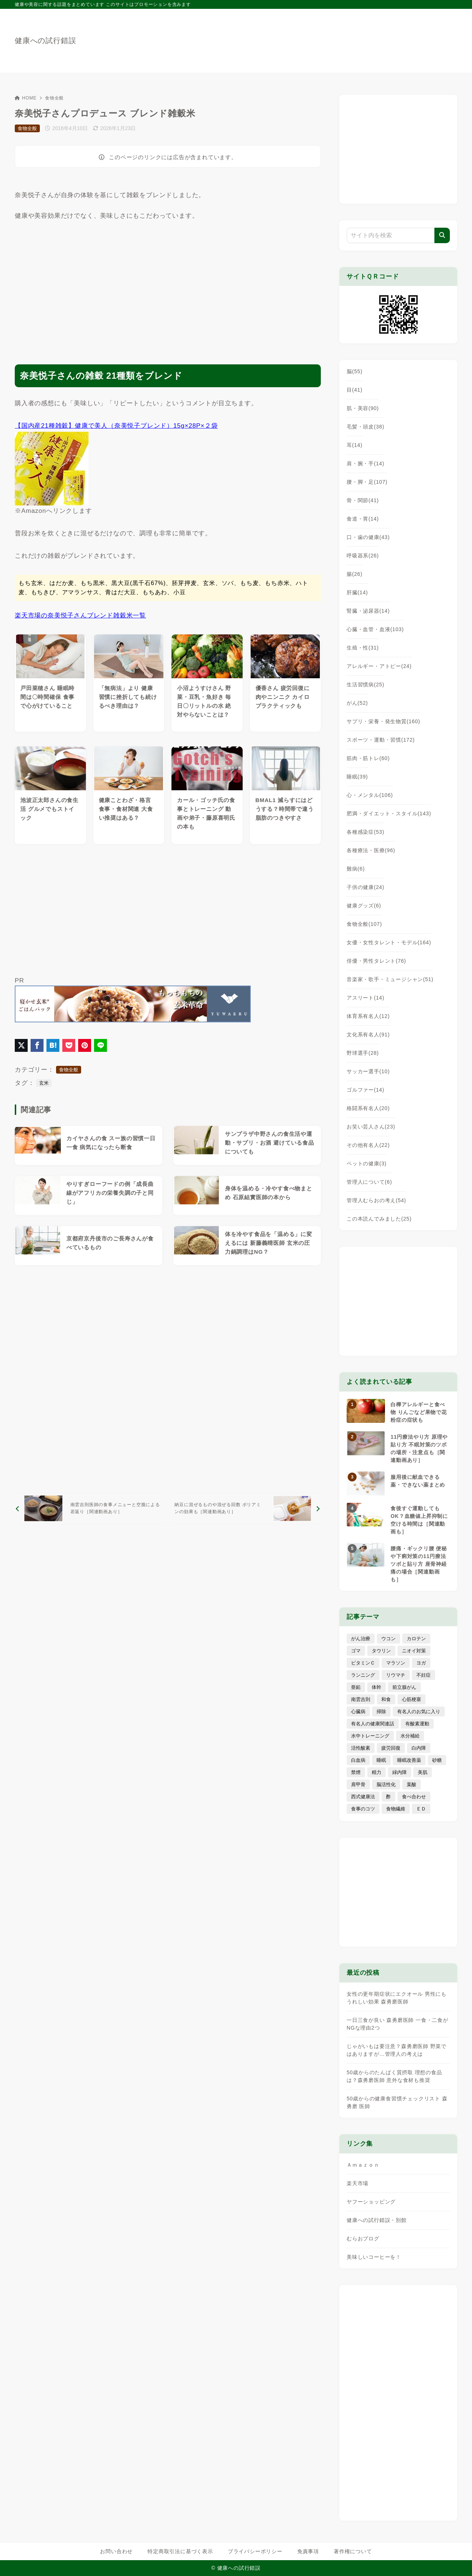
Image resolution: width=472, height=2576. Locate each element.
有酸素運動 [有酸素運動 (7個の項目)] (417, 1723)
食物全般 (54, 98)
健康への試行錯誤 (45, 40)
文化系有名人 (368, 1034)
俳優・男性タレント (376, 961)
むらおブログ (363, 2238)
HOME (26, 98)
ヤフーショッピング (371, 2202)
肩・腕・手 (365, 463)
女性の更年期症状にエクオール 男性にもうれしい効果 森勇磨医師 (397, 1998)
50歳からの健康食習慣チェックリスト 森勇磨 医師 (397, 2102)
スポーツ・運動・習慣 (381, 740)
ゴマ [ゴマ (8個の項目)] (356, 1650)
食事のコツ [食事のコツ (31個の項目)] (363, 1809)
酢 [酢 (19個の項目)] (388, 1796)
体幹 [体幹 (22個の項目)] (376, 1687)
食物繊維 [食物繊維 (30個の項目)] (395, 1809)
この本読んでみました (379, 1219)
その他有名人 (368, 1145)
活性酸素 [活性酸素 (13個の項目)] (360, 1748)
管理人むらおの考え (376, 1200)
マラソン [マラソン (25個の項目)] (395, 1663)
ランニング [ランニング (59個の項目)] (363, 1675)
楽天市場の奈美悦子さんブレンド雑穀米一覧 (80, 615)
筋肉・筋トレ (368, 758)
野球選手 (363, 1053)
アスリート (365, 998)
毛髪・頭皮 (365, 427)
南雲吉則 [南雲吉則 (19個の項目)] (360, 1699)
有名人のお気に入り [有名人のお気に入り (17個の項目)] (418, 1711)
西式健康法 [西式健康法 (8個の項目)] (363, 1796)
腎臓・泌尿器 (368, 611)
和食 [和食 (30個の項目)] (386, 1699)
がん (357, 703)
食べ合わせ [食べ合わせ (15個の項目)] (414, 1796)
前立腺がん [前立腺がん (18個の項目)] (404, 1687)
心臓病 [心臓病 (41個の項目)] (358, 1711)
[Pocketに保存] (68, 1045)
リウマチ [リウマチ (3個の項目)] (395, 1675)
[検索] (442, 235)
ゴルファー (365, 1090)
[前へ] (90, 1508)
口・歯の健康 (368, 537)
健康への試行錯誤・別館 (377, 2220)
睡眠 (357, 777)
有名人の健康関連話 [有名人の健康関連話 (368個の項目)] (372, 1723)
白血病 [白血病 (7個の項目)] (358, 1760)
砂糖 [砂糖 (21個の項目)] (437, 1760)
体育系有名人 (368, 1016)
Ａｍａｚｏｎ (363, 2165)
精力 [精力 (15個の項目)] (376, 1772)
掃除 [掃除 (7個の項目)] (381, 1711)
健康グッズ (364, 906)
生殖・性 (363, 648)
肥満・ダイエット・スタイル (389, 813)
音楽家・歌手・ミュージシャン (390, 979)
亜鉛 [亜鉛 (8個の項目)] (356, 1687)
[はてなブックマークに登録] (52, 1045)
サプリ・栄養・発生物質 (383, 721)
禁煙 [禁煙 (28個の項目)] (356, 1772)
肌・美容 (363, 408)
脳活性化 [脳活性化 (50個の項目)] (386, 1784)
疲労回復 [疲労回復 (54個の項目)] (390, 1748)
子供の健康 (365, 887)
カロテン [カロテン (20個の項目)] (416, 1638)
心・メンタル (370, 795)
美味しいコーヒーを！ (374, 2257)
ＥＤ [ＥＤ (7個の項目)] (421, 1809)
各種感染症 (365, 832)
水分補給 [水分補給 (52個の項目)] (410, 1736)
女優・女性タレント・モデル (389, 942)
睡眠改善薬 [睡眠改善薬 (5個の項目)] (409, 1760)
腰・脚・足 (367, 482)
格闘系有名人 (368, 1108)
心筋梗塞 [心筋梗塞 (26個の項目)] (411, 1699)
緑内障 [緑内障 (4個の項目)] (399, 1772)
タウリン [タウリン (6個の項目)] (381, 1650)
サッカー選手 (368, 1071)
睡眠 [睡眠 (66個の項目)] (381, 1760)
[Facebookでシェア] (37, 1045)
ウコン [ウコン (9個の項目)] (388, 1638)
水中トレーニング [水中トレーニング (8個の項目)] (370, 1736)
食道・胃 (363, 519)
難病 (356, 869)
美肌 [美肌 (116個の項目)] (422, 1772)
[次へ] (246, 1508)
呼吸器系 (363, 556)
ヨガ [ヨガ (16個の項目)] (421, 1663)
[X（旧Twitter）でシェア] (21, 1045)
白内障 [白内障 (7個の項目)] (419, 1748)
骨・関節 (363, 500)
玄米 (44, 1083)
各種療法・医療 (371, 850)
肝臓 (357, 592)
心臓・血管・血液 (375, 629)
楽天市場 (357, 2183)
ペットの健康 (366, 1163)
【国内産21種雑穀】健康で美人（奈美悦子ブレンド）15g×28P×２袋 (116, 425)
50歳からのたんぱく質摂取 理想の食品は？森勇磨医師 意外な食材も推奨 (394, 2076)
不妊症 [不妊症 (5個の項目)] (423, 1675)
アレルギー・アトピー (379, 666)
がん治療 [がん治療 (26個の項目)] (360, 1638)
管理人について (369, 1182)
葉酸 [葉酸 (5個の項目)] (411, 1784)
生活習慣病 (365, 684)
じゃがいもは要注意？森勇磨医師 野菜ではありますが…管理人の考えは (397, 2050)
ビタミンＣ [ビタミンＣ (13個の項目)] (363, 1663)
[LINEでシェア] (100, 1045)
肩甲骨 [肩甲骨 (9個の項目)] (358, 1784)
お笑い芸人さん (371, 1127)
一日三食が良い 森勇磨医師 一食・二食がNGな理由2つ (397, 2024)
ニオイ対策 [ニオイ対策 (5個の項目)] (414, 1650)
